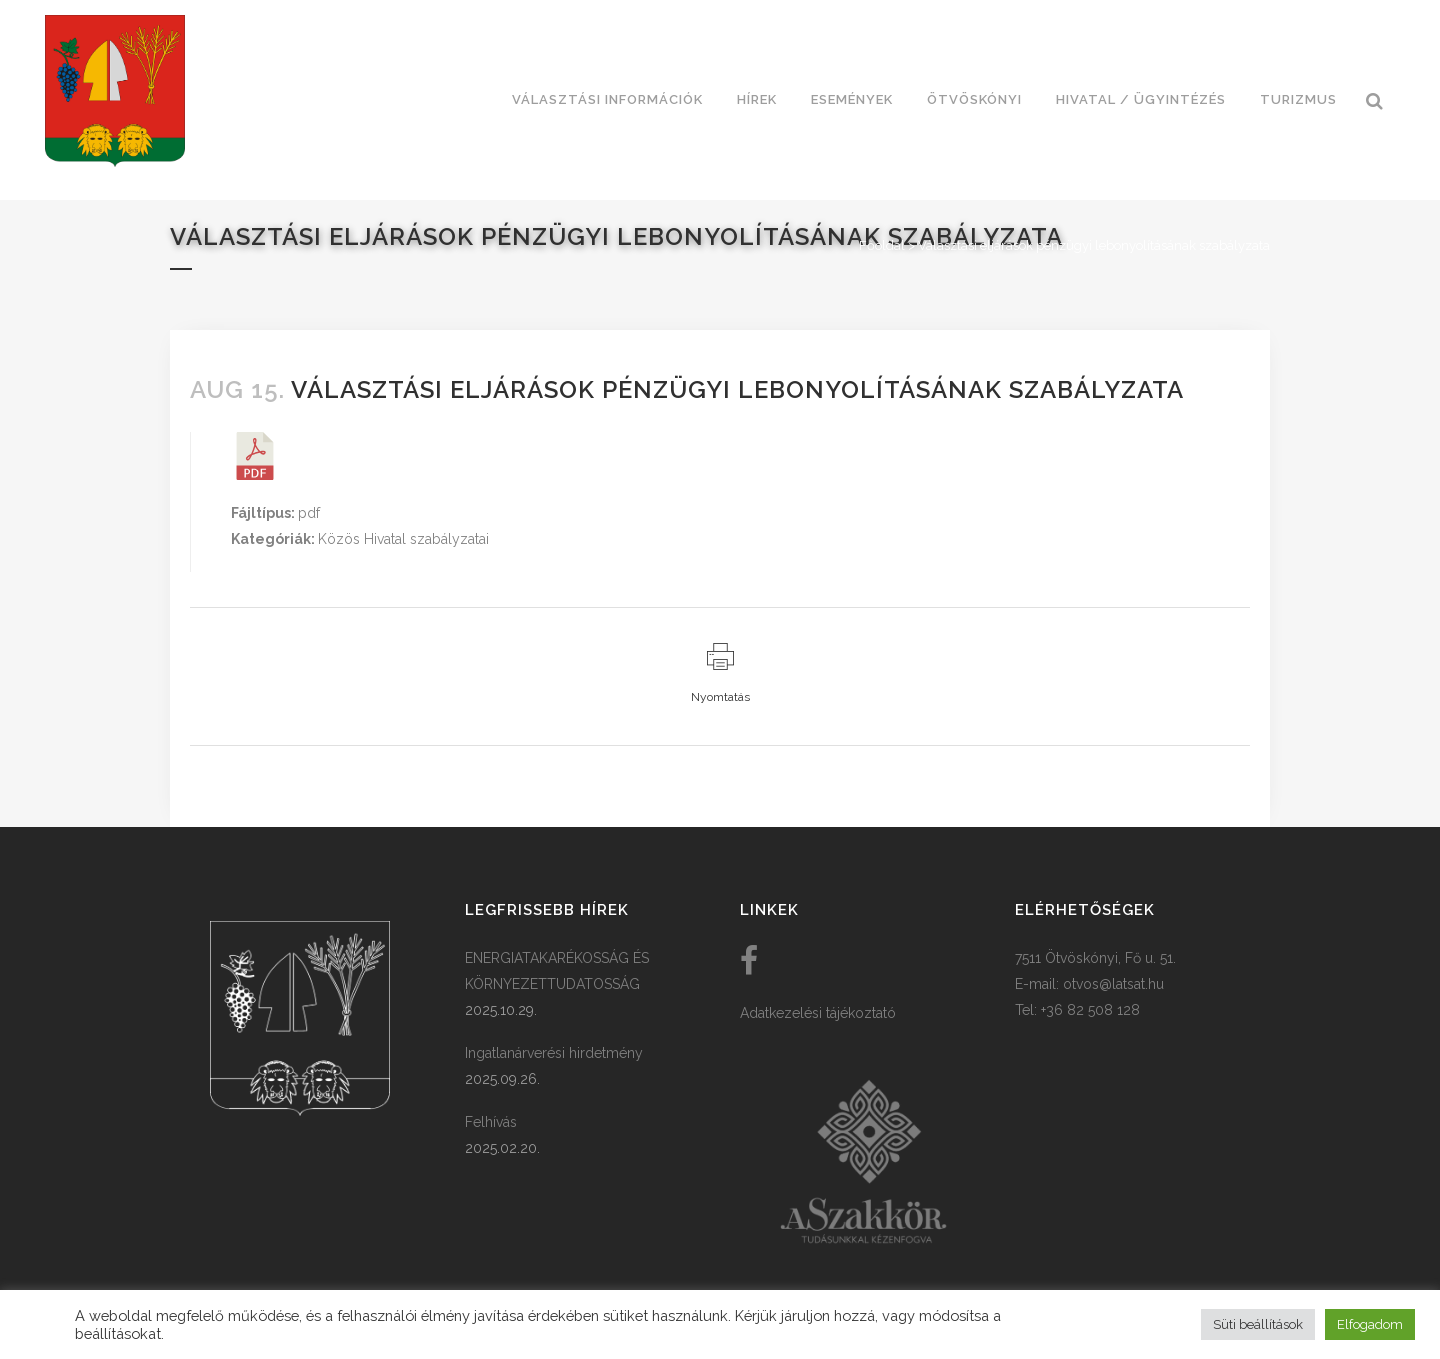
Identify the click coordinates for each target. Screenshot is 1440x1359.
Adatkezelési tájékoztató (818, 1013)
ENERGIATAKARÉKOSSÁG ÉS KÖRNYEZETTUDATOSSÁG (557, 971)
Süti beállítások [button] (1258, 1324)
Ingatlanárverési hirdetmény (554, 1053)
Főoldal (882, 245)
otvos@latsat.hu (1113, 984)
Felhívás (491, 1122)
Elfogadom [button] (1370, 1324)
